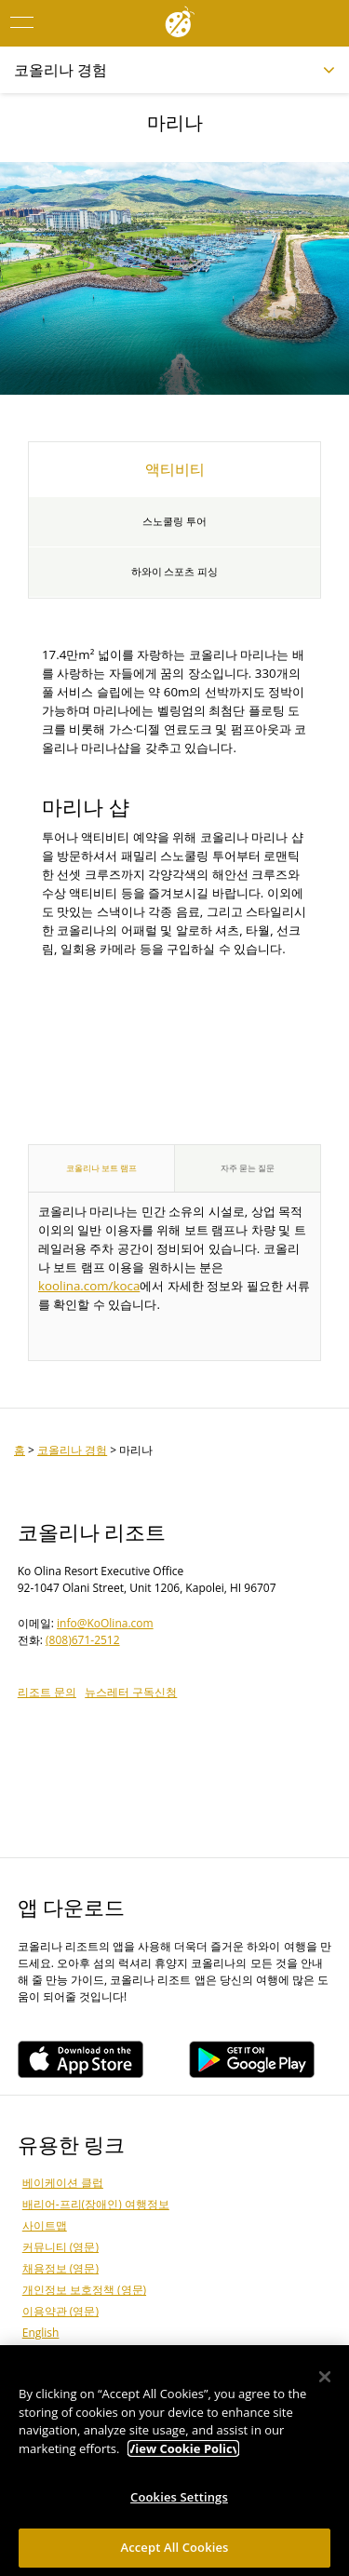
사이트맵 (44, 2225)
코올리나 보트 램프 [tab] (102, 1168)
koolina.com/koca (89, 1285)
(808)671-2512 (83, 1640)
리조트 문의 (47, 1692)
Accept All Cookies (174, 2551)
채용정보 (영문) (60, 2268)
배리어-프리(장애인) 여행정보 (95, 2204)
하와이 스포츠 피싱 (175, 571)
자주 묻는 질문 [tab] (248, 1168)
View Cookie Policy (183, 2453)
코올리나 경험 (72, 1450)
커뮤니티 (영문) (60, 2247)
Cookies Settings (179, 2501)
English (41, 2332)
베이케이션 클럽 (62, 2183)
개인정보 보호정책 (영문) (84, 2290)
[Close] (324, 2381)
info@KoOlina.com (105, 1623)
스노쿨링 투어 (174, 521)
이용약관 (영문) (60, 2311)
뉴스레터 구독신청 (131, 1692)
